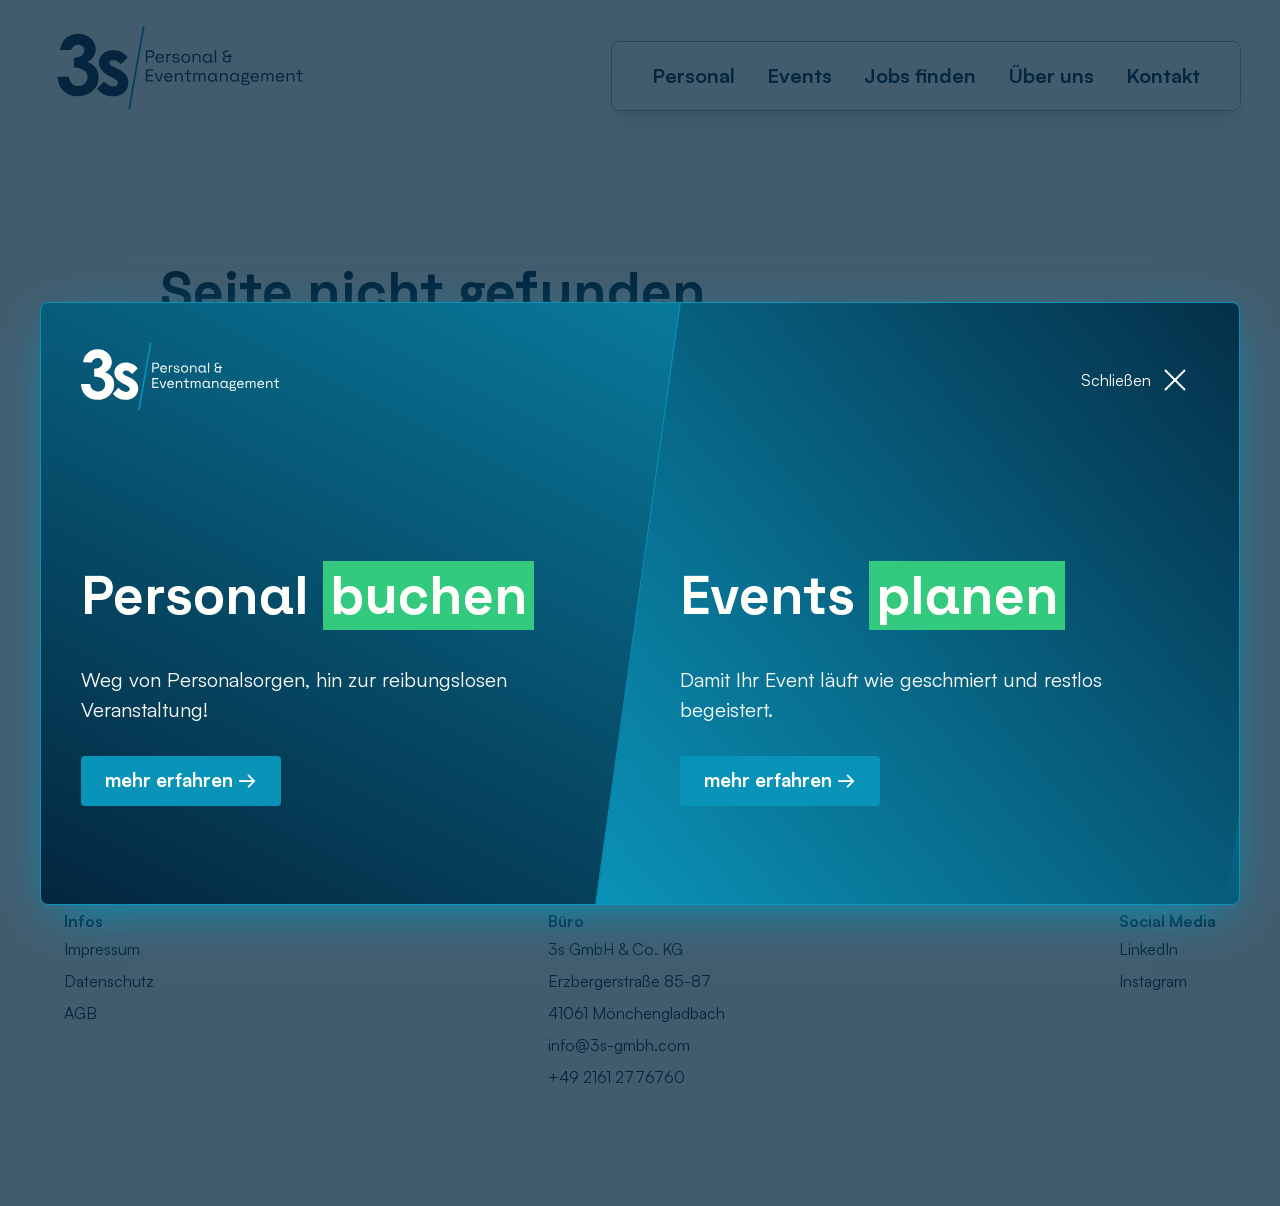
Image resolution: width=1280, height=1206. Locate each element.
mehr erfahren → (186, 786)
